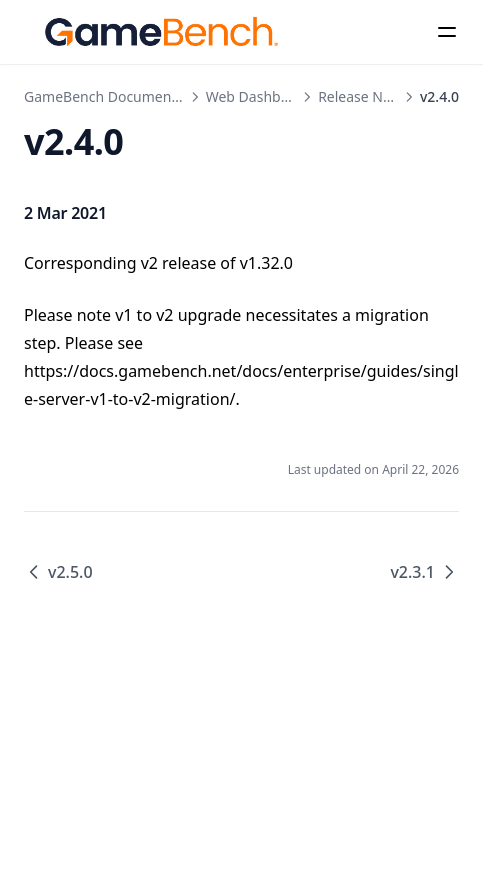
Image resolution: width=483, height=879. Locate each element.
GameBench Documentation (117, 96)
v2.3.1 (424, 572)
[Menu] (447, 32)
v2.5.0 (58, 572)
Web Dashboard (258, 96)
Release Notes (364, 96)
